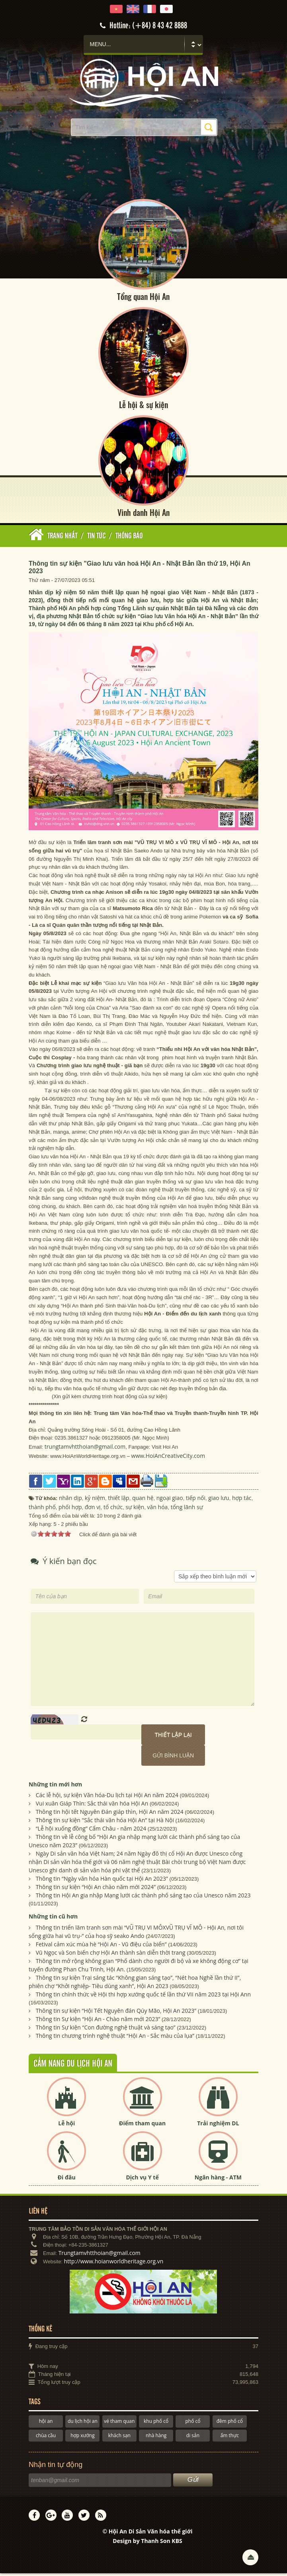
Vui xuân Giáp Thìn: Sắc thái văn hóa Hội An (92, 1806)
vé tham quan (119, 2423)
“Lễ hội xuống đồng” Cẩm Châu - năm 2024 (91, 1831)
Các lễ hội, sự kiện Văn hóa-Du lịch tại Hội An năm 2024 (107, 1798)
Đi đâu (67, 2180)
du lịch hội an (83, 2423)
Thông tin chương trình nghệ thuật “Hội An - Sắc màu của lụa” (115, 2038)
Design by (147, 2543)
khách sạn (119, 2438)
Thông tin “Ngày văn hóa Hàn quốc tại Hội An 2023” (102, 1881)
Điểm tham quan (142, 2126)
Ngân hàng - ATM (218, 2180)
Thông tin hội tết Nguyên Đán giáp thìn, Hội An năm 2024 (110, 1814)
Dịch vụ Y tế (142, 2180)
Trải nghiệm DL (218, 2126)
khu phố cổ (156, 2423)
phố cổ (192, 2423)
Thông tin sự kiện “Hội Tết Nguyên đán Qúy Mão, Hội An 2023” (116, 2013)
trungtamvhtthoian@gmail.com (85, 1449)
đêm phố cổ (230, 2423)
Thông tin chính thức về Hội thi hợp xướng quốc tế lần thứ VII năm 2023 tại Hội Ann (143, 1997)
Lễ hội (66, 2126)
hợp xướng (82, 2438)
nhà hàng (156, 2438)
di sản (192, 2438)
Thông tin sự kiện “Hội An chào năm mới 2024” (96, 1889)
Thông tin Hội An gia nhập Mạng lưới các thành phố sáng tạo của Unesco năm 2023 (143, 1898)
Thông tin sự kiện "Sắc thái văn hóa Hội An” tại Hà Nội (105, 1823)
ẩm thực (230, 2438)
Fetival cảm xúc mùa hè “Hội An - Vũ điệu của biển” (101, 1947)
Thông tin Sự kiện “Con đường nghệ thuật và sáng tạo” (106, 2030)
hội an (46, 2423)
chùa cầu (46, 2438)
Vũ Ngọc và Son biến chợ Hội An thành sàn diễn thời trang (110, 1955)
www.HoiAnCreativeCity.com (168, 1458)
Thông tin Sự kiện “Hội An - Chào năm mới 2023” (98, 2021)
